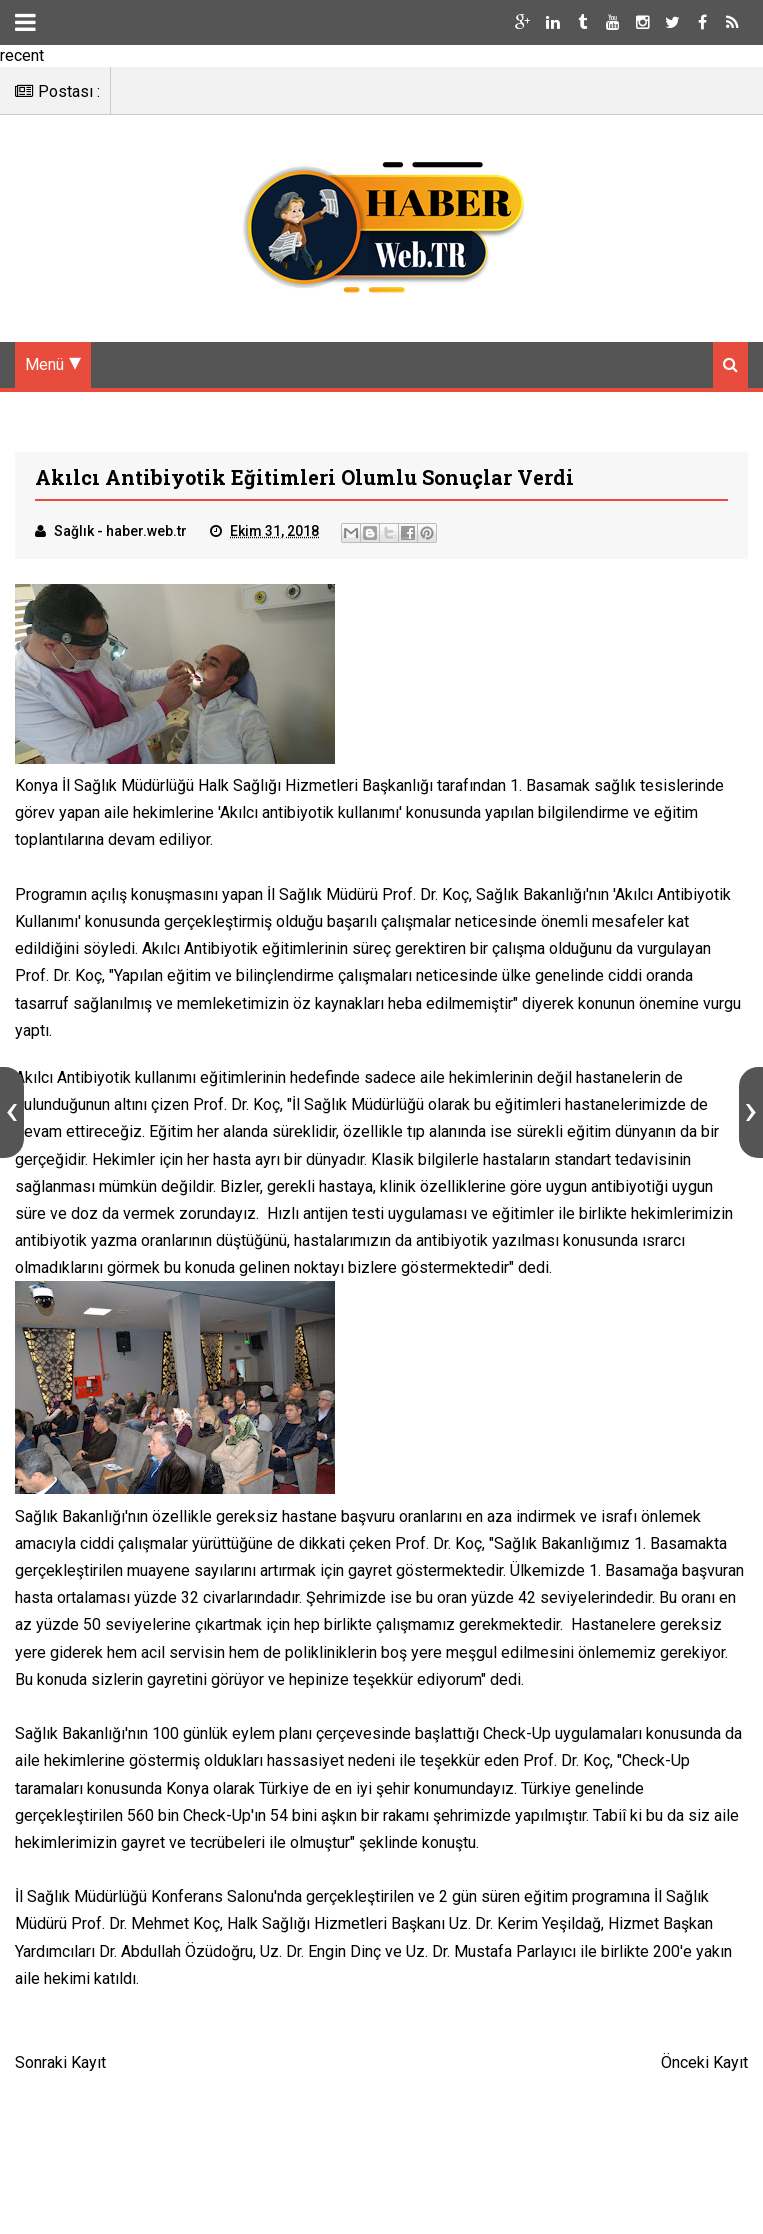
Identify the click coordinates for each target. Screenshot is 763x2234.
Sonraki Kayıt (60, 2064)
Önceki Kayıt (704, 2064)
